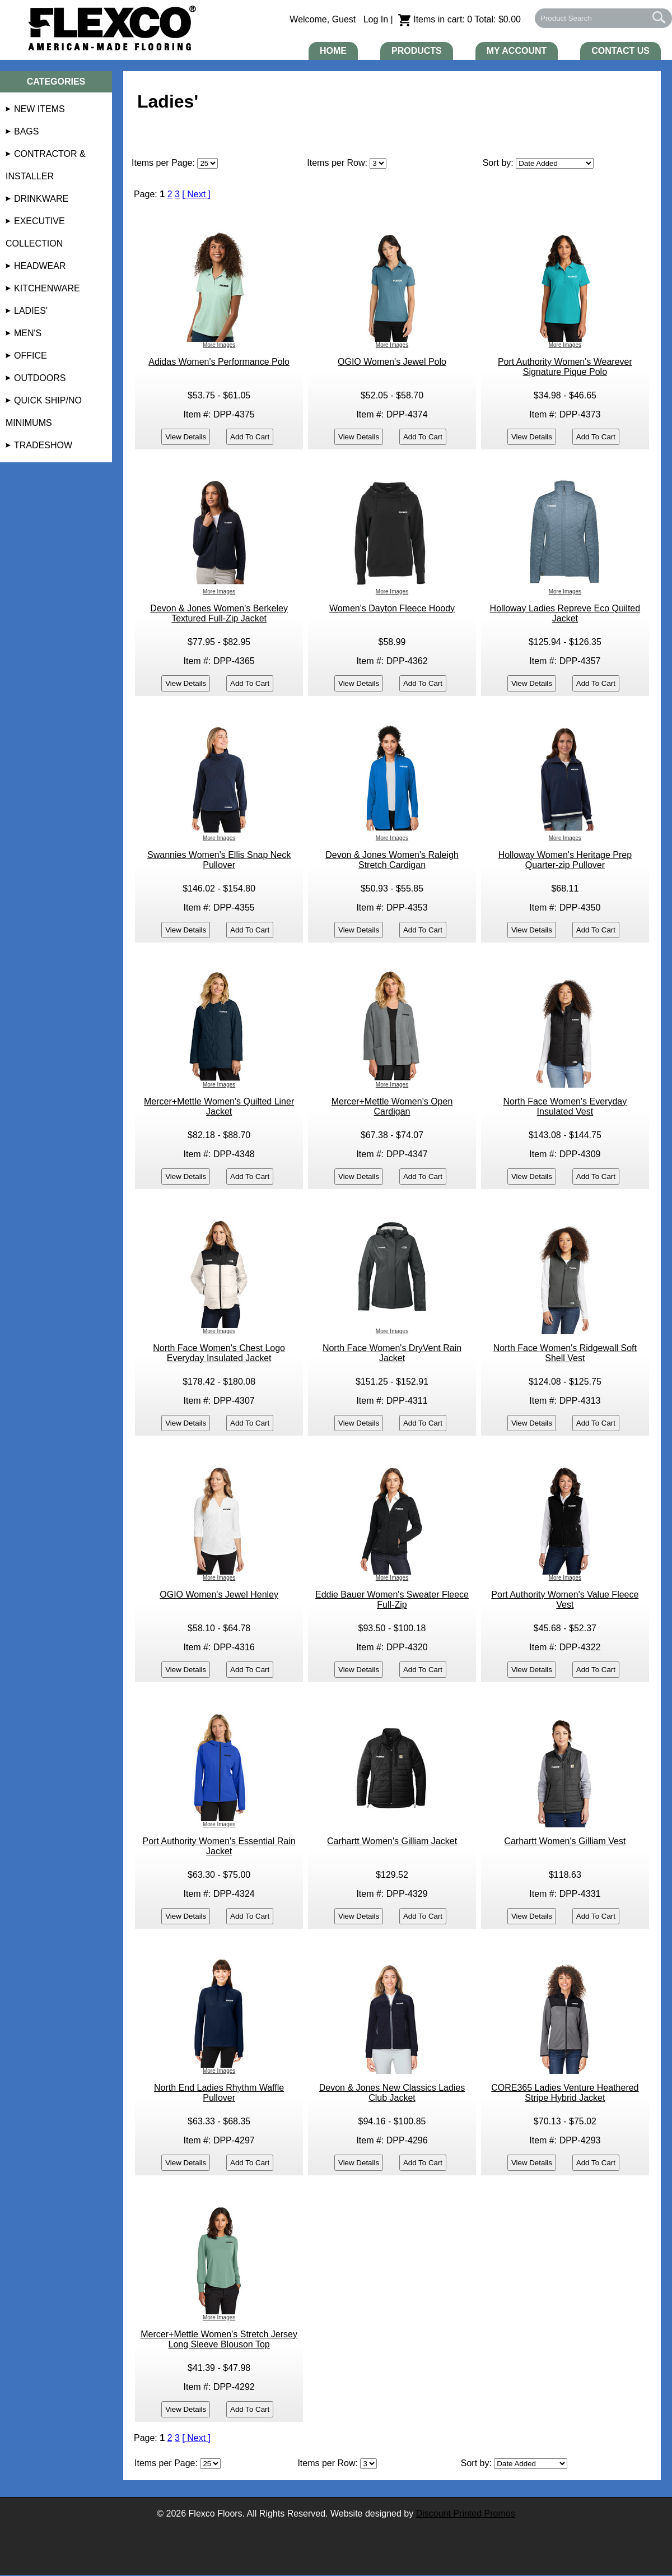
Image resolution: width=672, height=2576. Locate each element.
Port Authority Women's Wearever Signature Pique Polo (565, 367)
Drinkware (41, 198)
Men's (27, 333)
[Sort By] (555, 163)
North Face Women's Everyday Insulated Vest (565, 1106)
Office (30, 355)
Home (333, 50)
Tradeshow (43, 445)
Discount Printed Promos (465, 2513)
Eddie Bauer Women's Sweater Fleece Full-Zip (392, 1599)
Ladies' (31, 310)
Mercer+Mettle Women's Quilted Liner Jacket (219, 1106)
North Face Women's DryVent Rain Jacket (392, 1353)
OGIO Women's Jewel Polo (392, 361)
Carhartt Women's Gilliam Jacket (392, 1841)
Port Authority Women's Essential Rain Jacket (219, 1846)
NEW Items (39, 109)
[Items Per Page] (378, 163)
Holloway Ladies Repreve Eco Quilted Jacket (565, 613)
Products (416, 50)
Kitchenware (47, 288)
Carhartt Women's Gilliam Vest (565, 1841)
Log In (375, 19)
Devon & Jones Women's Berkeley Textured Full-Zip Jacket (219, 613)
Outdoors (40, 378)
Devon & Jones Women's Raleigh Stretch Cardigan (392, 860)
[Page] (207, 163)
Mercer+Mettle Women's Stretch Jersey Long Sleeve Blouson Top (219, 2339)
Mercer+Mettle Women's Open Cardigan (392, 1106)
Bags (26, 131)
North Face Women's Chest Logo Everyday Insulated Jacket (219, 1353)
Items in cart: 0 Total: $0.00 (459, 19)
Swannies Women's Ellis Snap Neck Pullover (219, 860)
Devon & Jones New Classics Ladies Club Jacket (392, 2092)
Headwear (40, 266)
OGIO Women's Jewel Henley (219, 1594)
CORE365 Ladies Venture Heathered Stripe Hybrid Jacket (564, 2092)
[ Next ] (196, 194)
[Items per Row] (368, 2463)
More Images (219, 345)
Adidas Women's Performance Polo (219, 361)
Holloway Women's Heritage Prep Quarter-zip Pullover (565, 860)
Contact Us (620, 50)
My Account (517, 50)
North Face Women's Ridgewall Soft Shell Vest (565, 1353)
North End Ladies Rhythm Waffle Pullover (219, 2092)
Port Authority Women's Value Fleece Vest (564, 1599)
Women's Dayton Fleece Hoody (392, 608)
